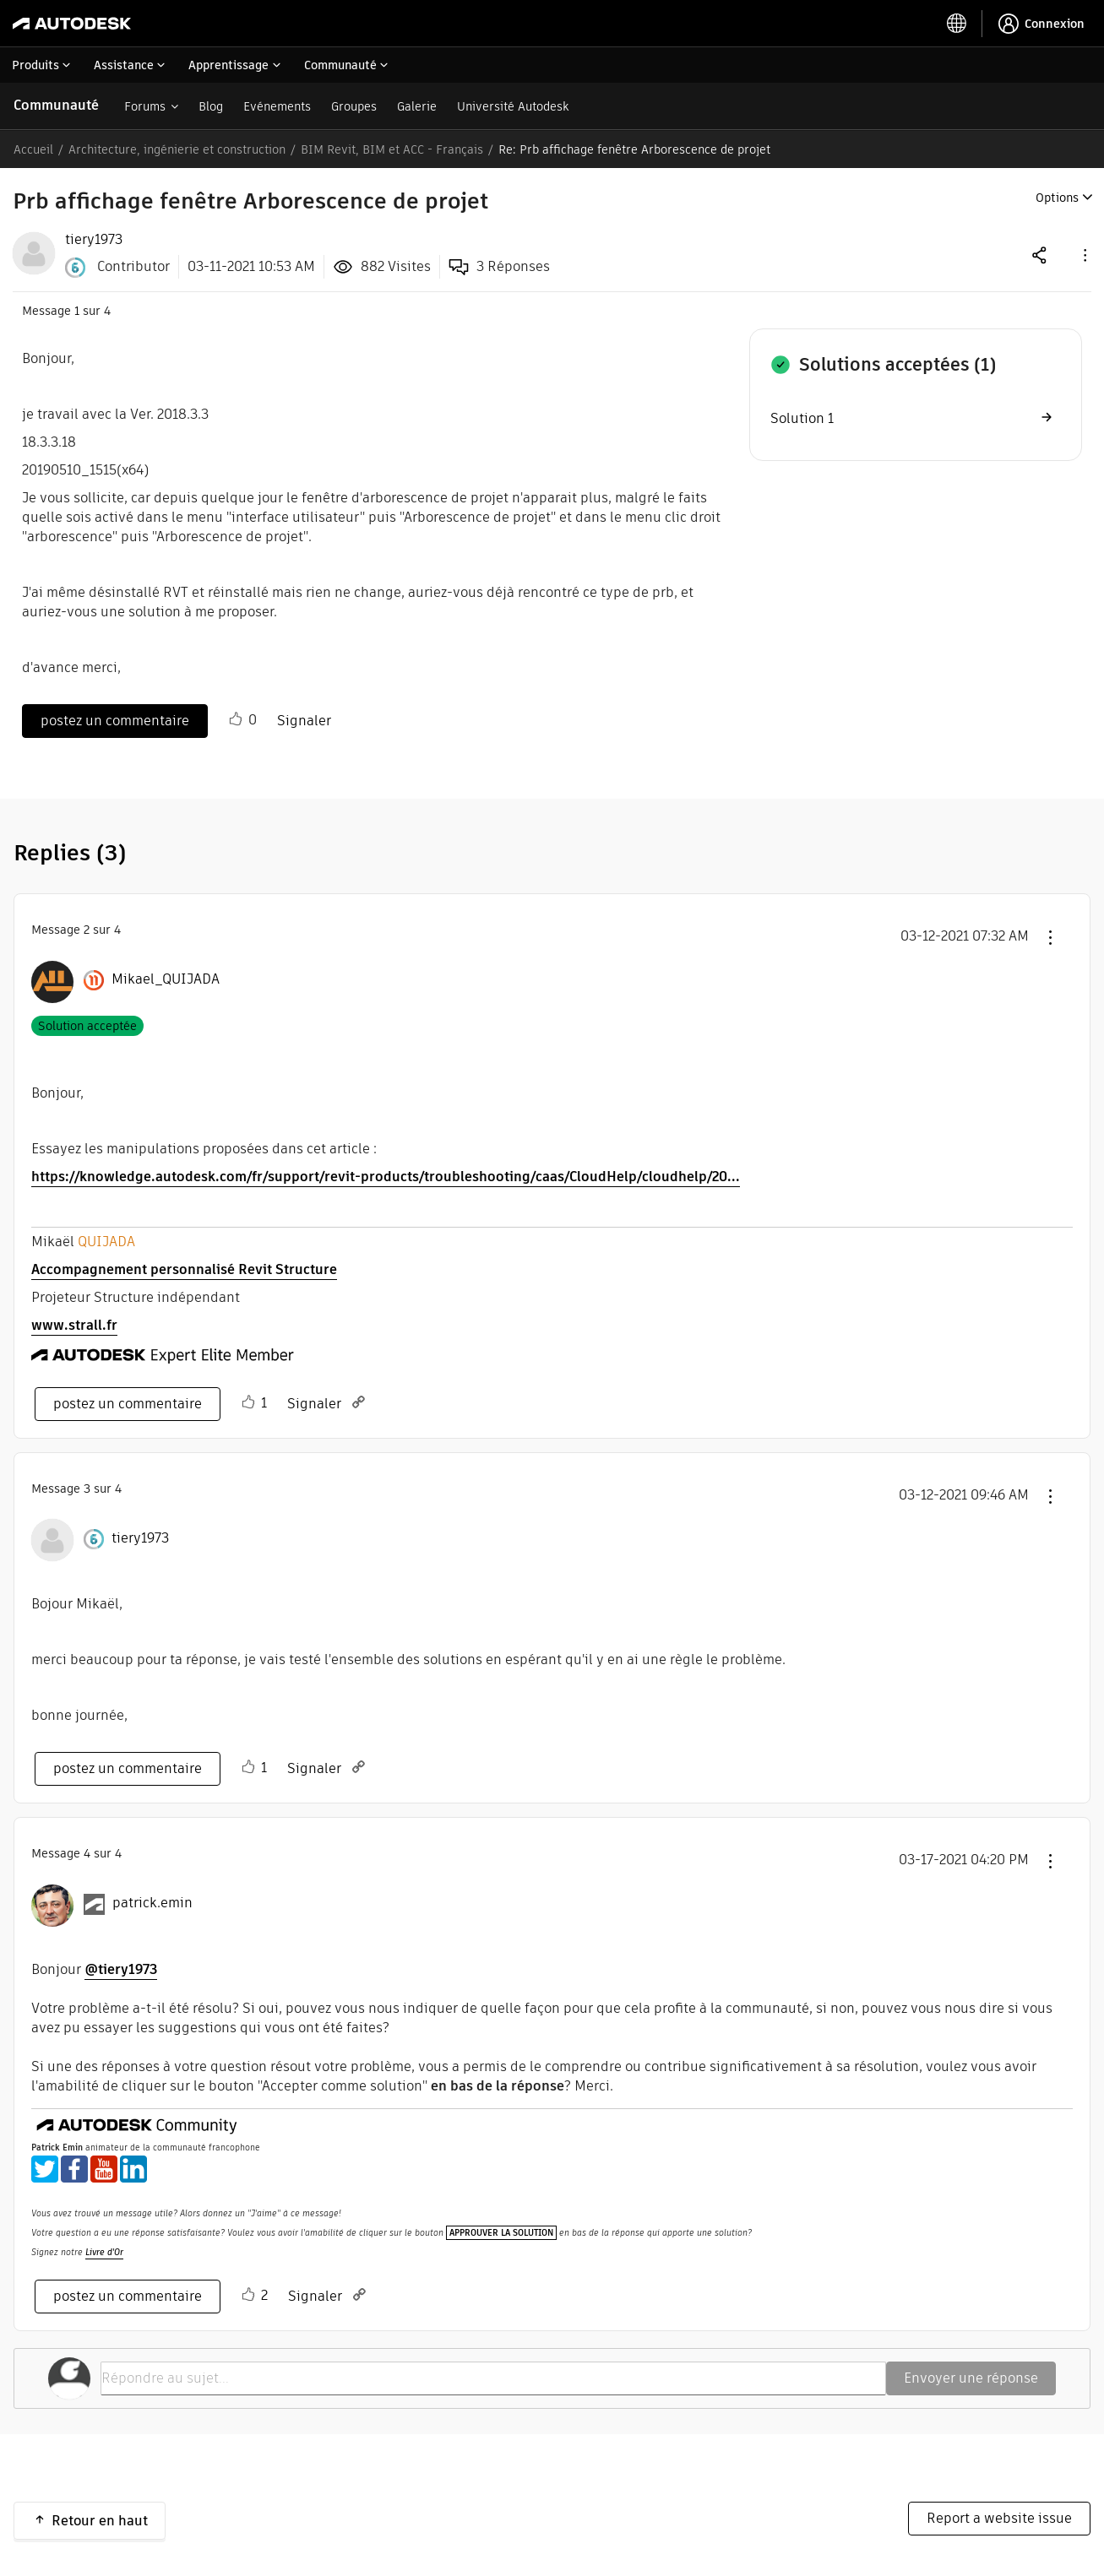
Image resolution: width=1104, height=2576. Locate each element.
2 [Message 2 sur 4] (87, 929)
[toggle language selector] (957, 23)
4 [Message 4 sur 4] (87, 1853)
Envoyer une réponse (971, 2378)
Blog (211, 106)
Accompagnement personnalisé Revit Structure (184, 1269)
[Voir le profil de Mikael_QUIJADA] (165, 979)
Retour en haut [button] (100, 2520)
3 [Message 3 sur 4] (87, 1488)
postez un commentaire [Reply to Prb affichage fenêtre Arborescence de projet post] (115, 720)
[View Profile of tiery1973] (93, 240)
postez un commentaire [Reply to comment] (127, 1403)
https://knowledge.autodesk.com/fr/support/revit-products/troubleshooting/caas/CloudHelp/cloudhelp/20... (385, 1176)
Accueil (33, 149)
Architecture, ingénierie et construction (177, 149)
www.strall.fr (74, 1325)
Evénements (277, 106)
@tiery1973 (120, 1969)
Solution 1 (802, 418)
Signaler (304, 720)
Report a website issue (999, 2518)
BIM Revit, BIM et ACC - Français (392, 149)
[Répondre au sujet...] (493, 2378)
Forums (145, 106)
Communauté (56, 105)
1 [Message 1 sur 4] (76, 310)
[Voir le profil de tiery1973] (140, 1538)
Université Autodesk (512, 106)
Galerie (417, 106)
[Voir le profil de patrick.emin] (152, 1903)
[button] (1083, 255)
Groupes (354, 106)
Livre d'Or (104, 2252)
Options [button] (1057, 197)
